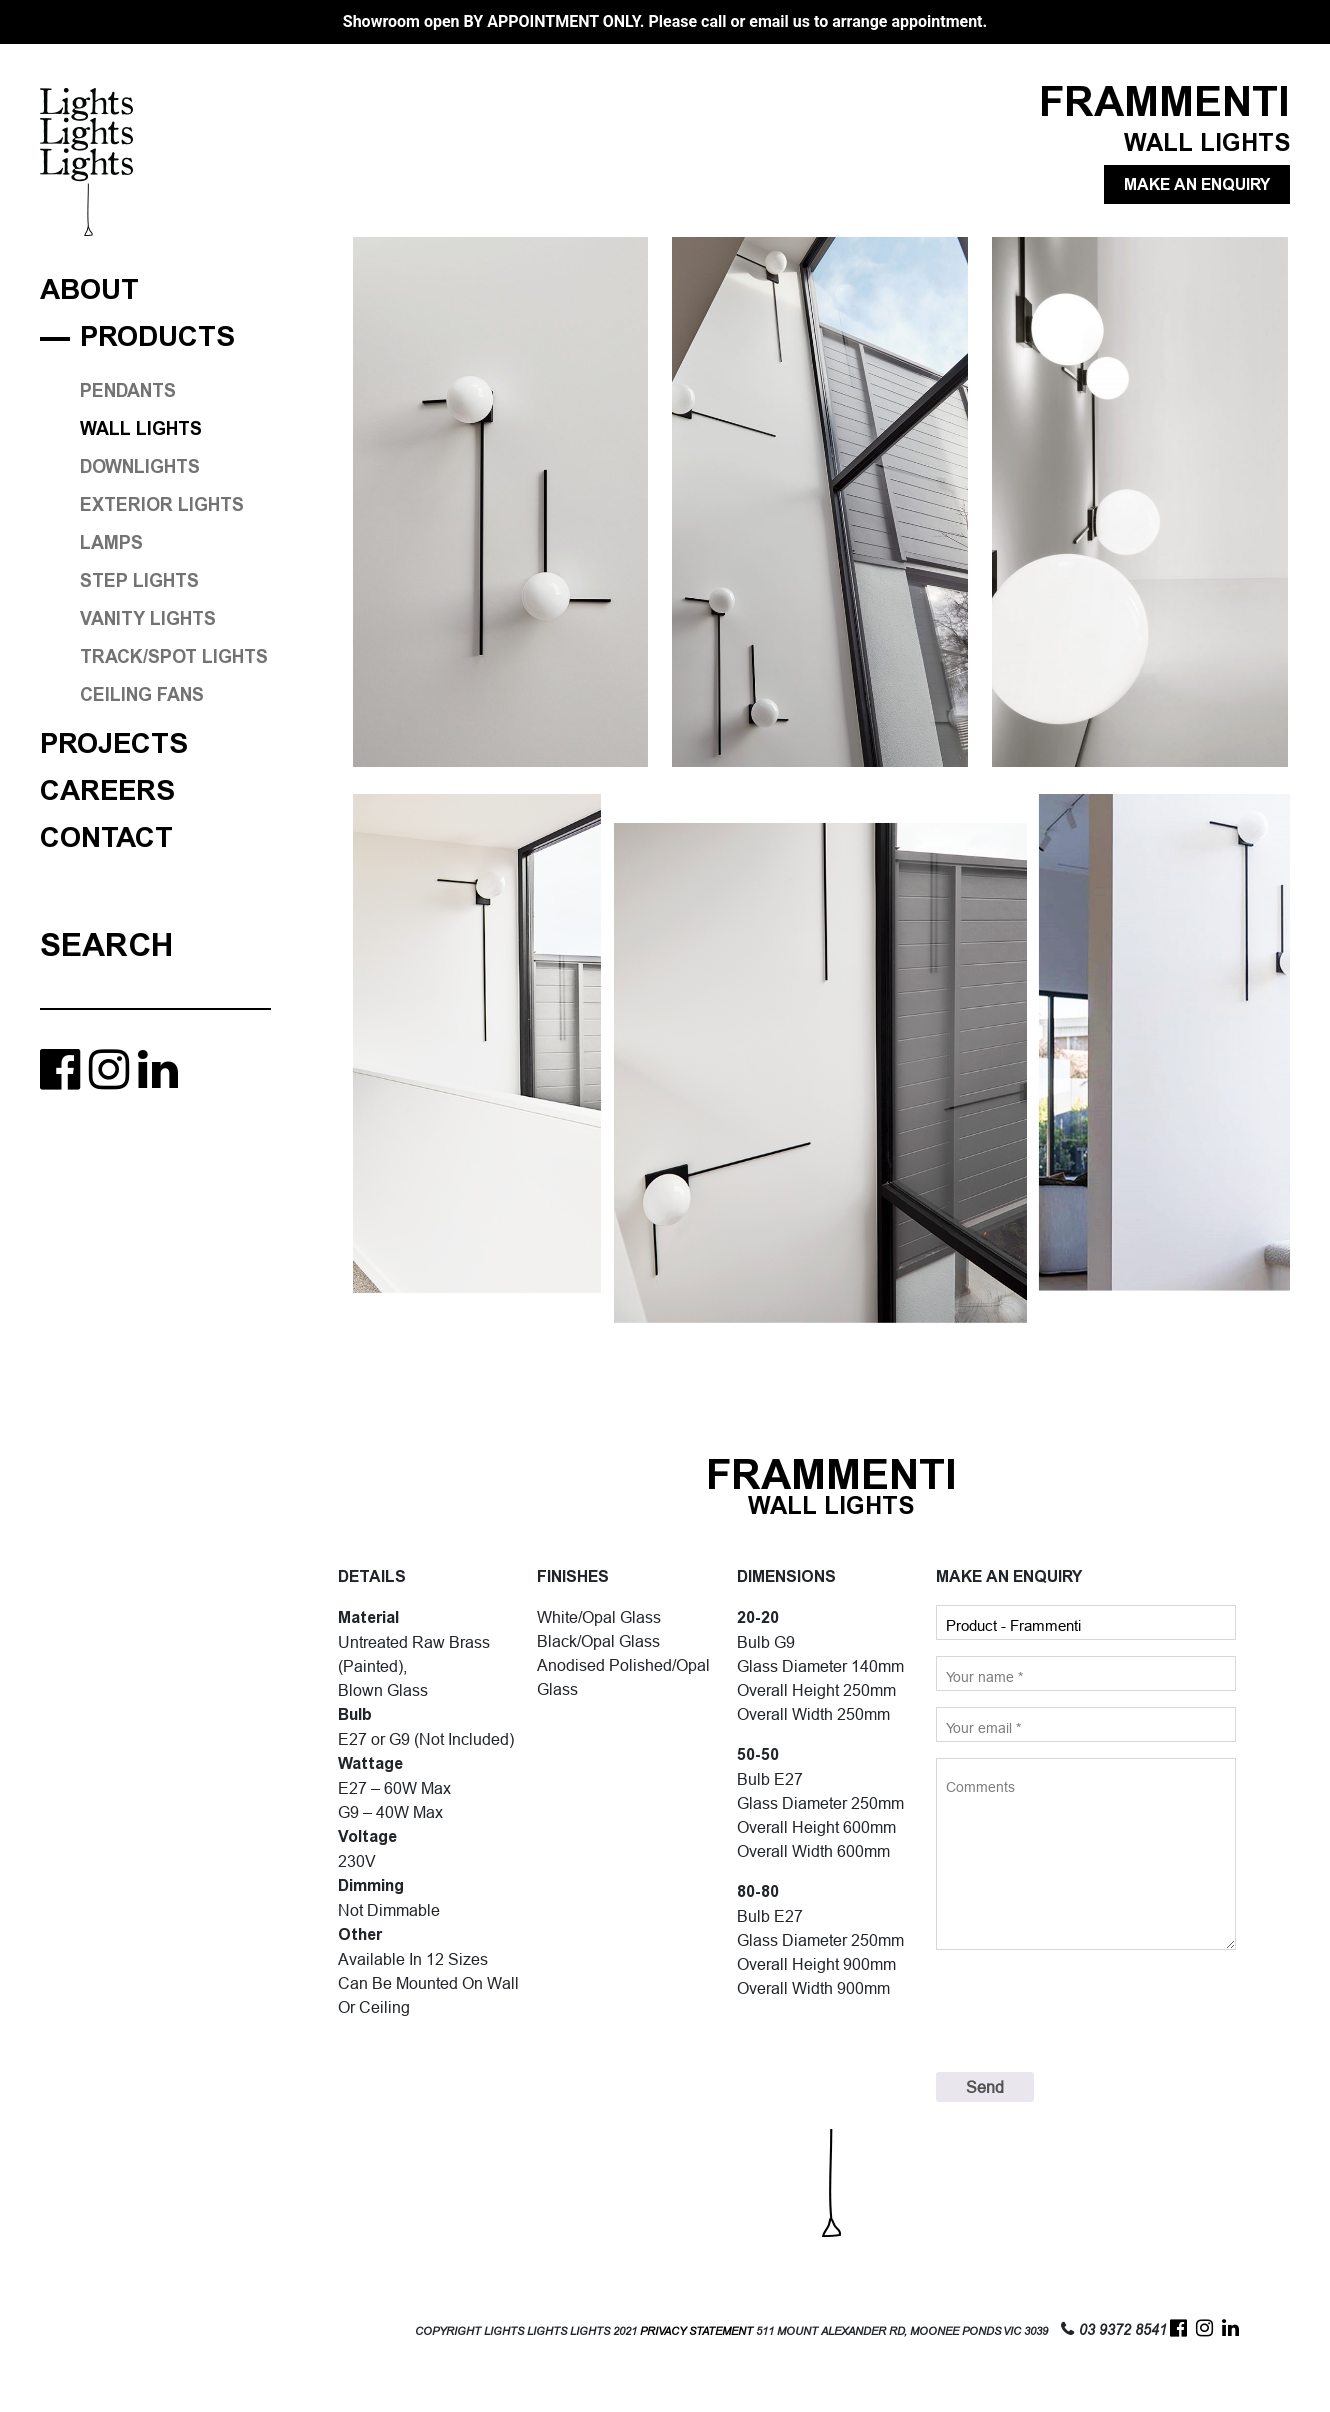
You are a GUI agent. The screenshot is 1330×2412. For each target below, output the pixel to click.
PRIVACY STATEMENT (696, 2331)
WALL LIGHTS (141, 429)
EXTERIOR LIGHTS (162, 505)
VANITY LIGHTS (148, 619)
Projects (114, 744)
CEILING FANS (142, 695)
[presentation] (1088, 2011)
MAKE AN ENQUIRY (1197, 184)
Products (157, 337)
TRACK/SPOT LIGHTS (174, 657)
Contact (106, 838)
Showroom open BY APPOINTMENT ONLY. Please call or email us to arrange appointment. (665, 21)
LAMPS (111, 543)
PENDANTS (128, 391)
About (89, 290)
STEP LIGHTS (139, 581)
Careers (107, 791)
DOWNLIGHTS (140, 467)
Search (106, 945)
